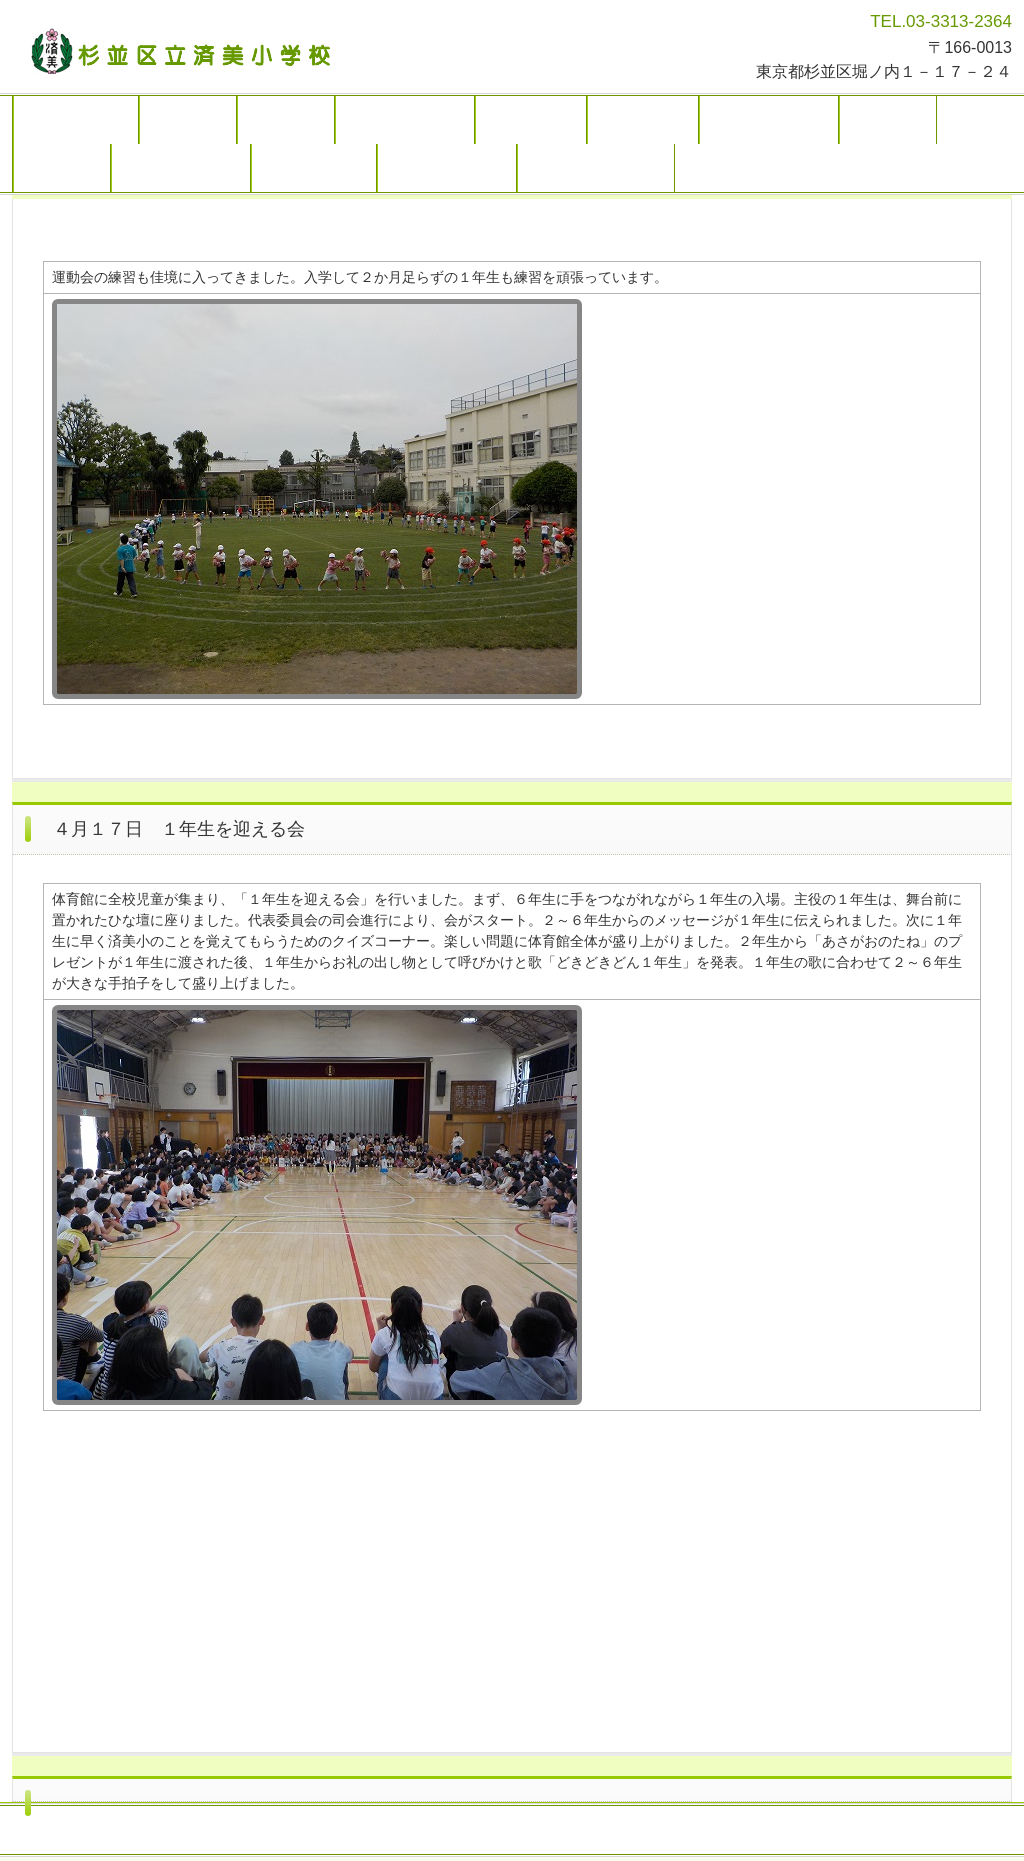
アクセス (62, 168)
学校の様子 (531, 120)
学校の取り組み (405, 120)
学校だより (643, 120)
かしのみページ (769, 120)
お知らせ (286, 120)
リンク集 (888, 120)
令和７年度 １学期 (596, 168)
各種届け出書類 (447, 168)
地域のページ (314, 168)
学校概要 (188, 120)
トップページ (76, 120)
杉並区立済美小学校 (188, 50)
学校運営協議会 (181, 168)
